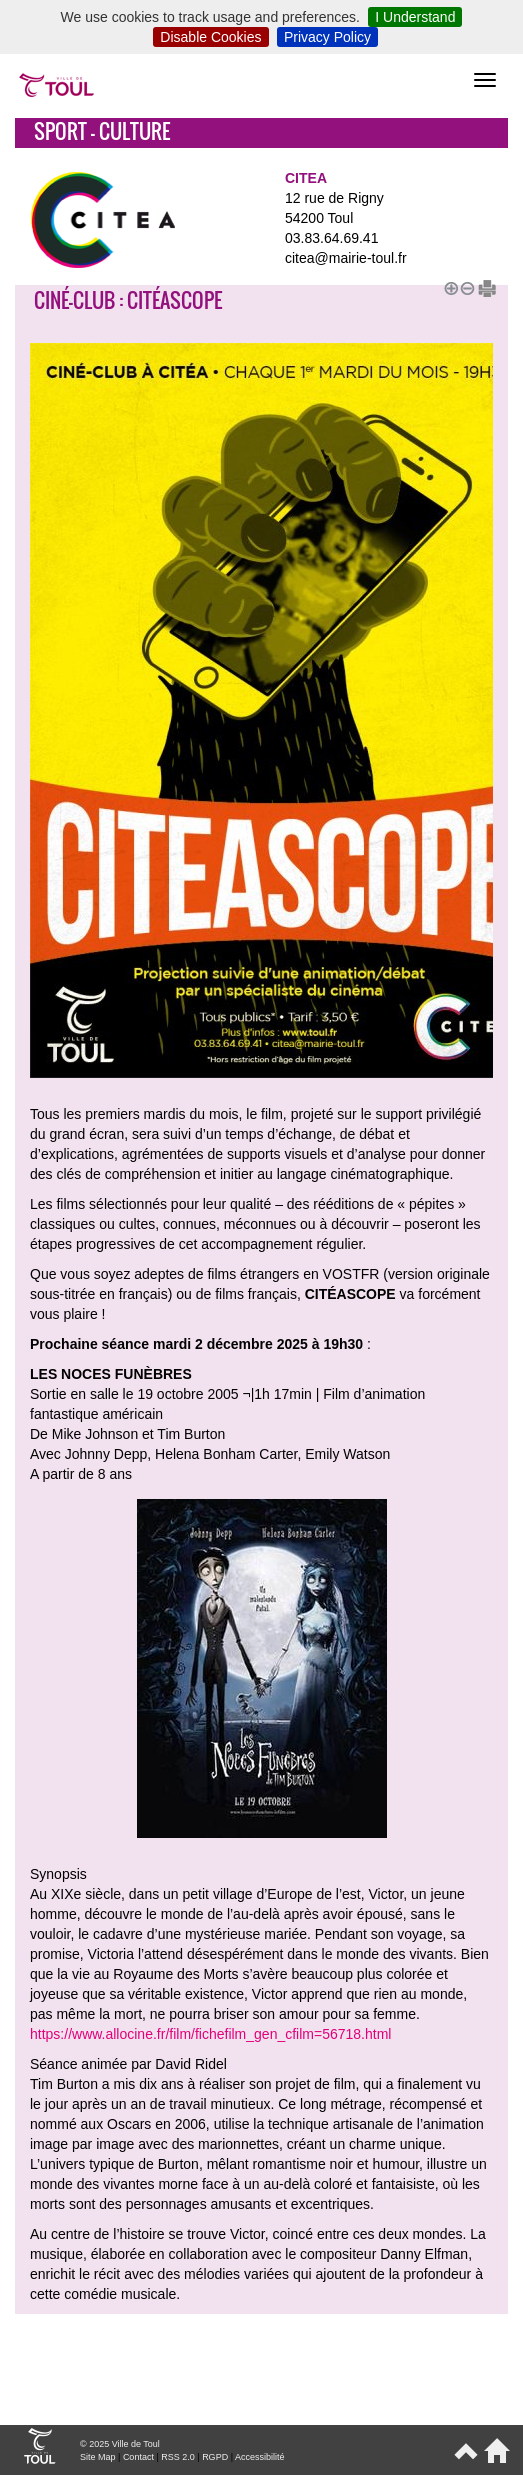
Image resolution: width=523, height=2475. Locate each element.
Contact (138, 2457)
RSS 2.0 (178, 2457)
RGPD (215, 2457)
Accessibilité (260, 2457)
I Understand (415, 17)
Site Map (98, 2457)
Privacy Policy (327, 37)
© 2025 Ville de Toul (120, 2444)
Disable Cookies (210, 37)
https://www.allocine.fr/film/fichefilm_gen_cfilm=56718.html (210, 2034)
